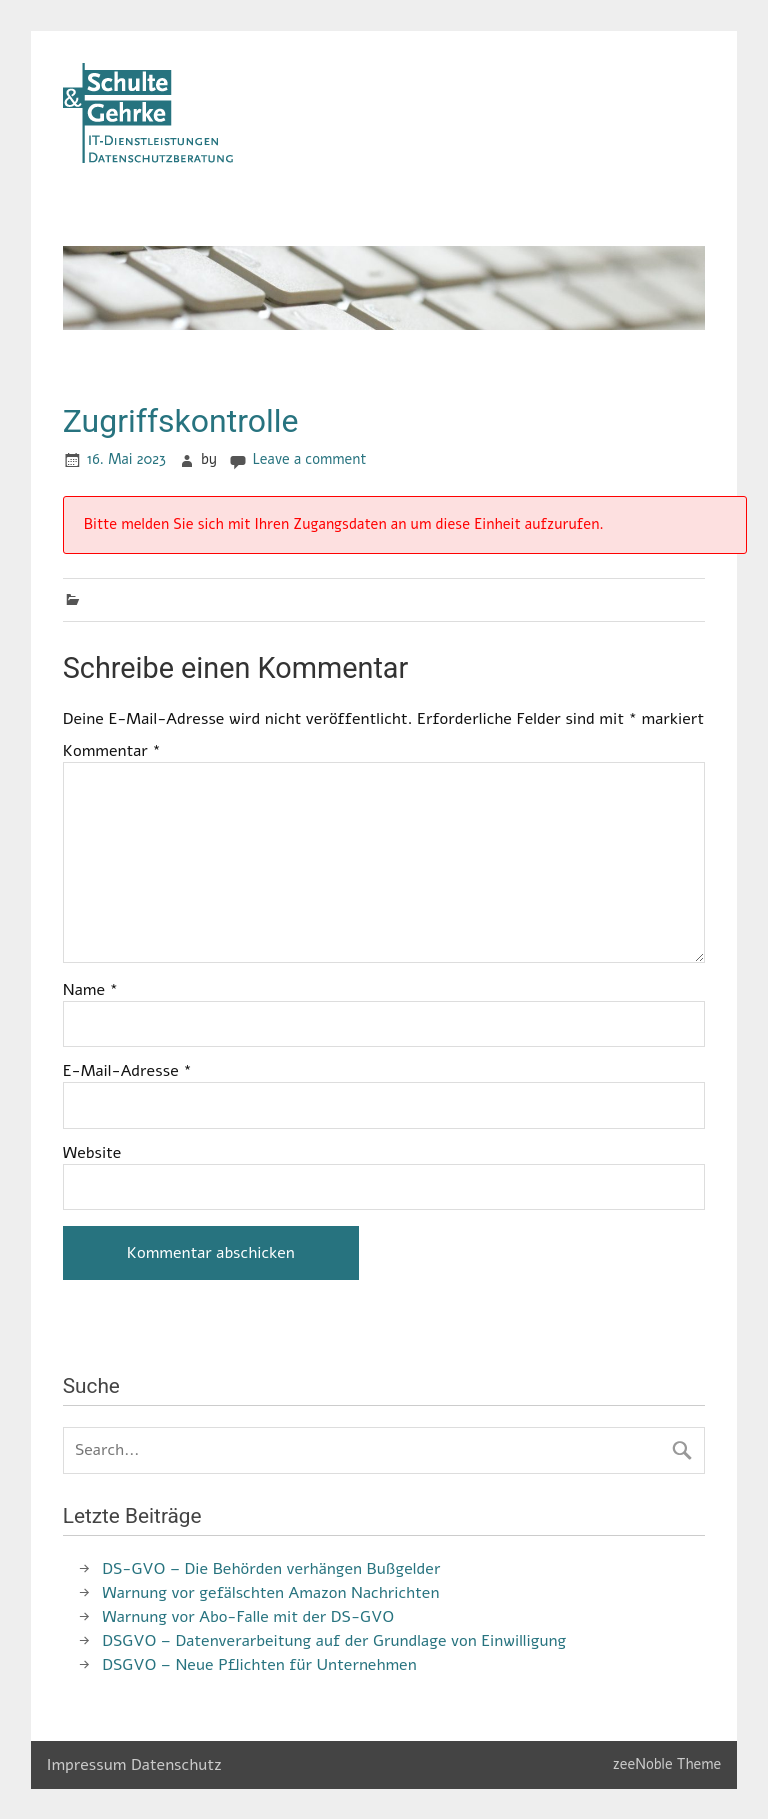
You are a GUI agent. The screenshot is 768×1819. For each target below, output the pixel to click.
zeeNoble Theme (667, 1764)
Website (92, 1153)
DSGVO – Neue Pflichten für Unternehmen (259, 1665)
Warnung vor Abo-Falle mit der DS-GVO (248, 1617)
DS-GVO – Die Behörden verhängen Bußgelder (271, 1569)
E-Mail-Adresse (127, 1071)
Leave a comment (310, 459)
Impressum (87, 1765)
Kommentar (112, 751)
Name (90, 990)
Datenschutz (176, 1765)
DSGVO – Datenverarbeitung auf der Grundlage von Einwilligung (334, 1641)
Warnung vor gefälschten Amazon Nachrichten (270, 1593)
